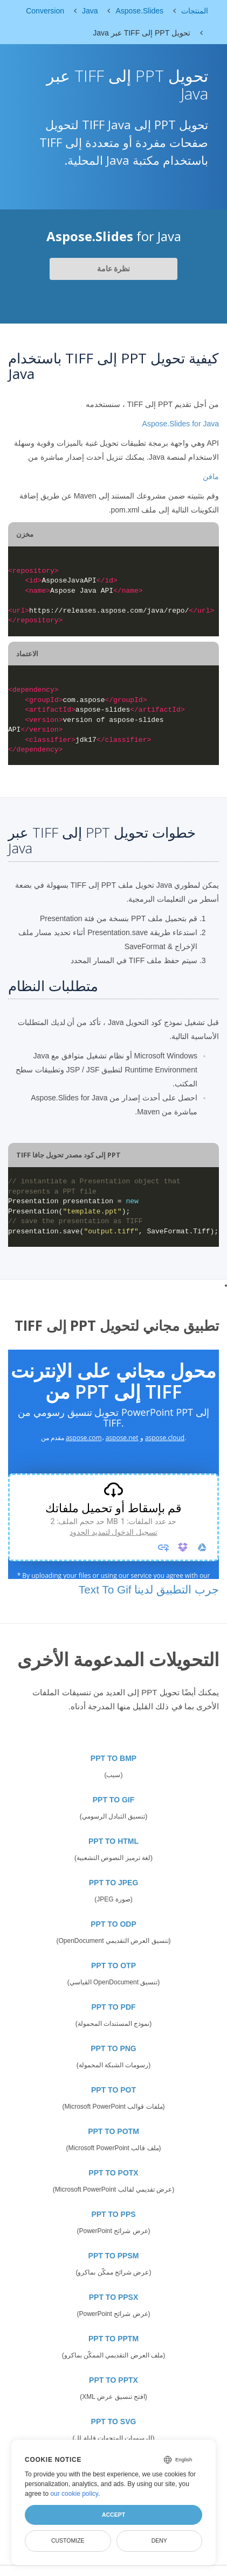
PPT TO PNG (113, 2048)
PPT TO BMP (113, 1758)
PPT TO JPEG (114, 1882)
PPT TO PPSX (114, 2297)
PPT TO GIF (114, 1799)
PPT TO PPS (113, 2214)
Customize (68, 2540)
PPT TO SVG (113, 2421)
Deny (159, 2540)
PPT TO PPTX (113, 2380)
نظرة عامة (113, 268)
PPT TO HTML (113, 1841)
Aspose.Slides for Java (180, 423)
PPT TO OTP (113, 1965)
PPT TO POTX (113, 2172)
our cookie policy (74, 2493)
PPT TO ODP (113, 1924)
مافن (211, 476)
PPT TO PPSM (113, 2255)
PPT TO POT (113, 2090)
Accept (113, 2514)
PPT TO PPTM (113, 2338)
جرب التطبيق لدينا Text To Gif (149, 1589)
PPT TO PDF (113, 2007)
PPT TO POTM (113, 2131)
